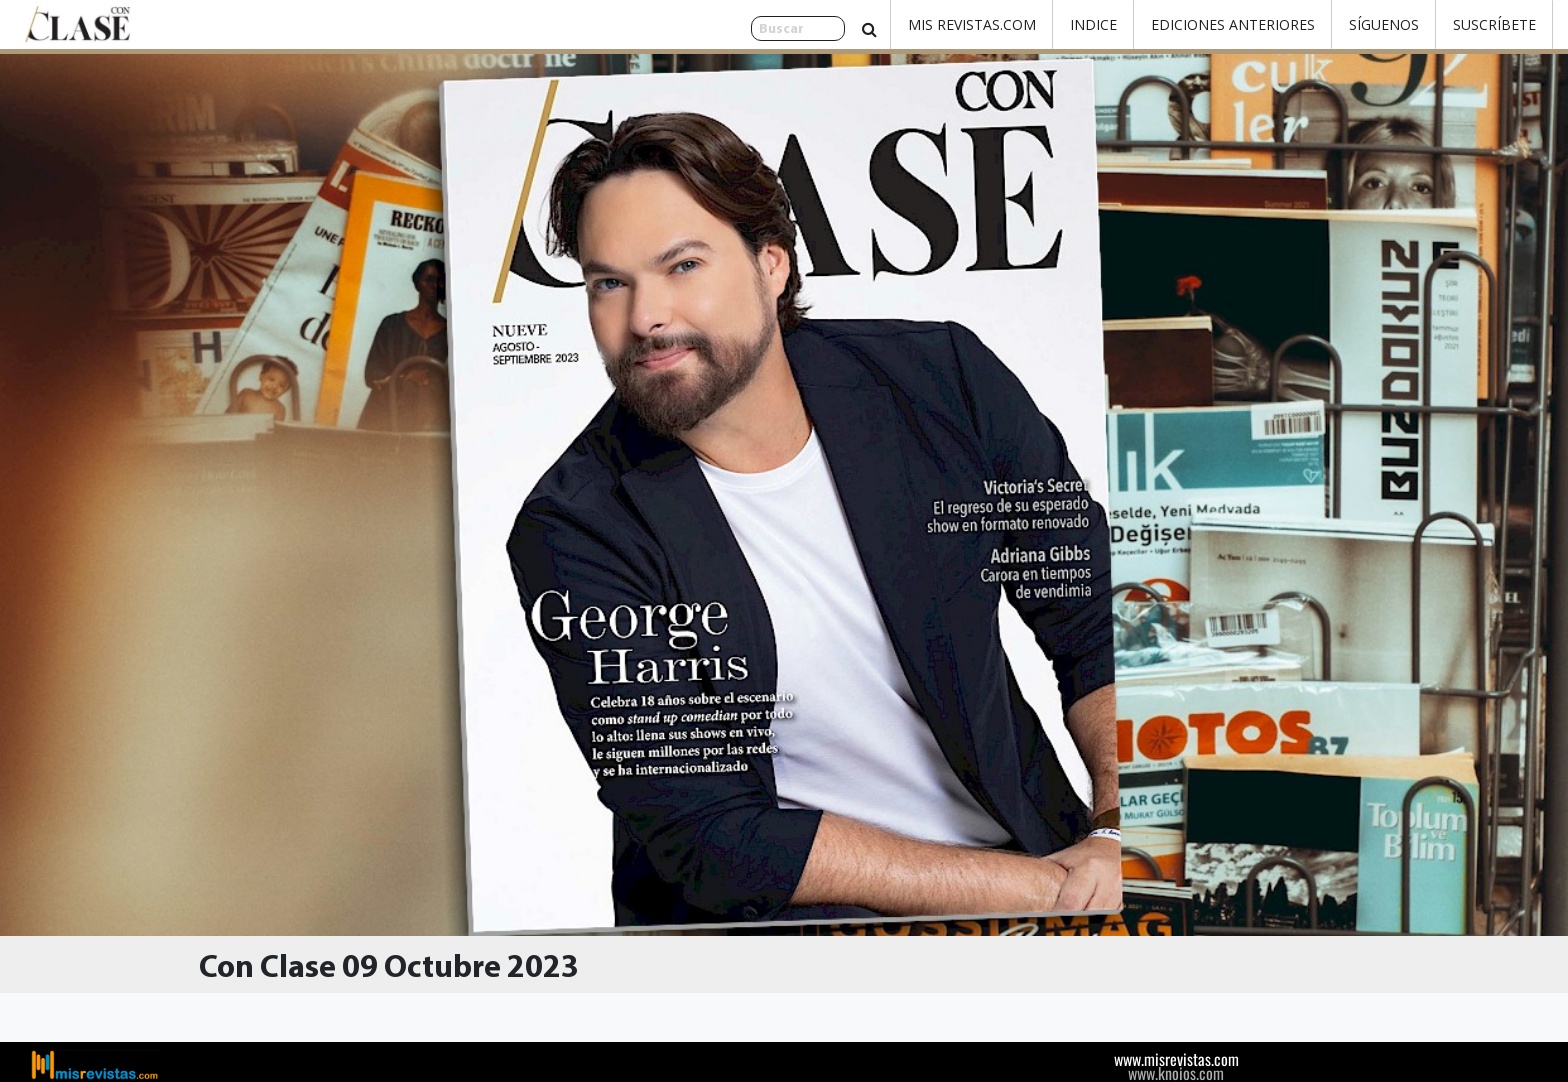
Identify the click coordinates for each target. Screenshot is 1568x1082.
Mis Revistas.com (972, 24)
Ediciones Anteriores (1233, 24)
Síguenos (1384, 24)
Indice (1093, 24)
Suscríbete (1494, 24)
